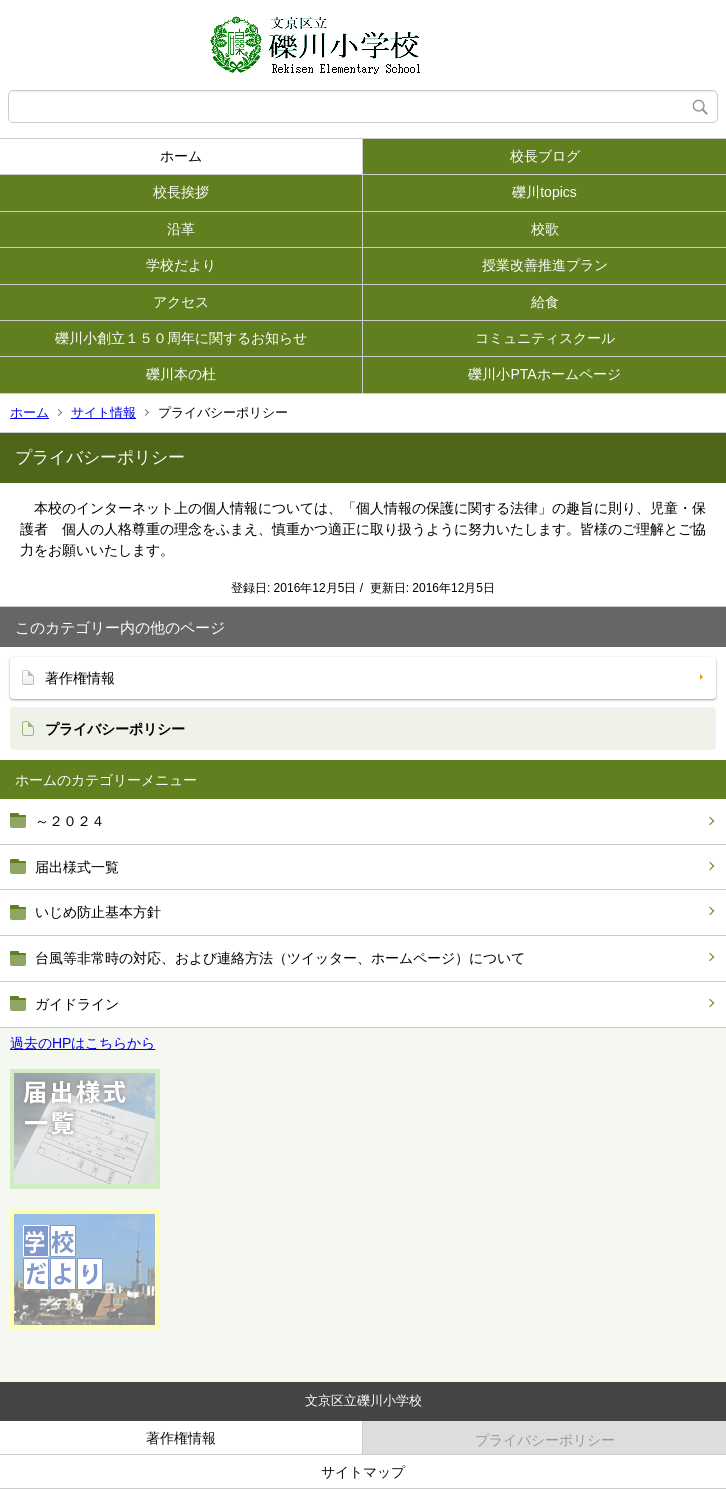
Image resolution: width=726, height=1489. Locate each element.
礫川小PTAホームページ (544, 374)
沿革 (181, 229)
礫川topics (544, 192)
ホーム (181, 156)
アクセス (181, 302)
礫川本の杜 (181, 374)
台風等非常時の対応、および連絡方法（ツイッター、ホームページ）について (280, 958)
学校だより (181, 265)
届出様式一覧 (77, 867)
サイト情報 (103, 412)
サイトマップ (363, 1472)
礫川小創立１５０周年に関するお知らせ (181, 338)
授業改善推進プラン (545, 265)
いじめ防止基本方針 (98, 912)
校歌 (545, 229)
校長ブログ (545, 156)
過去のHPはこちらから (82, 1043)
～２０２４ (70, 821)
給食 (545, 302)
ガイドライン (77, 1004)
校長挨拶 (181, 192)
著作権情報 (80, 678)
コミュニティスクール (545, 338)
